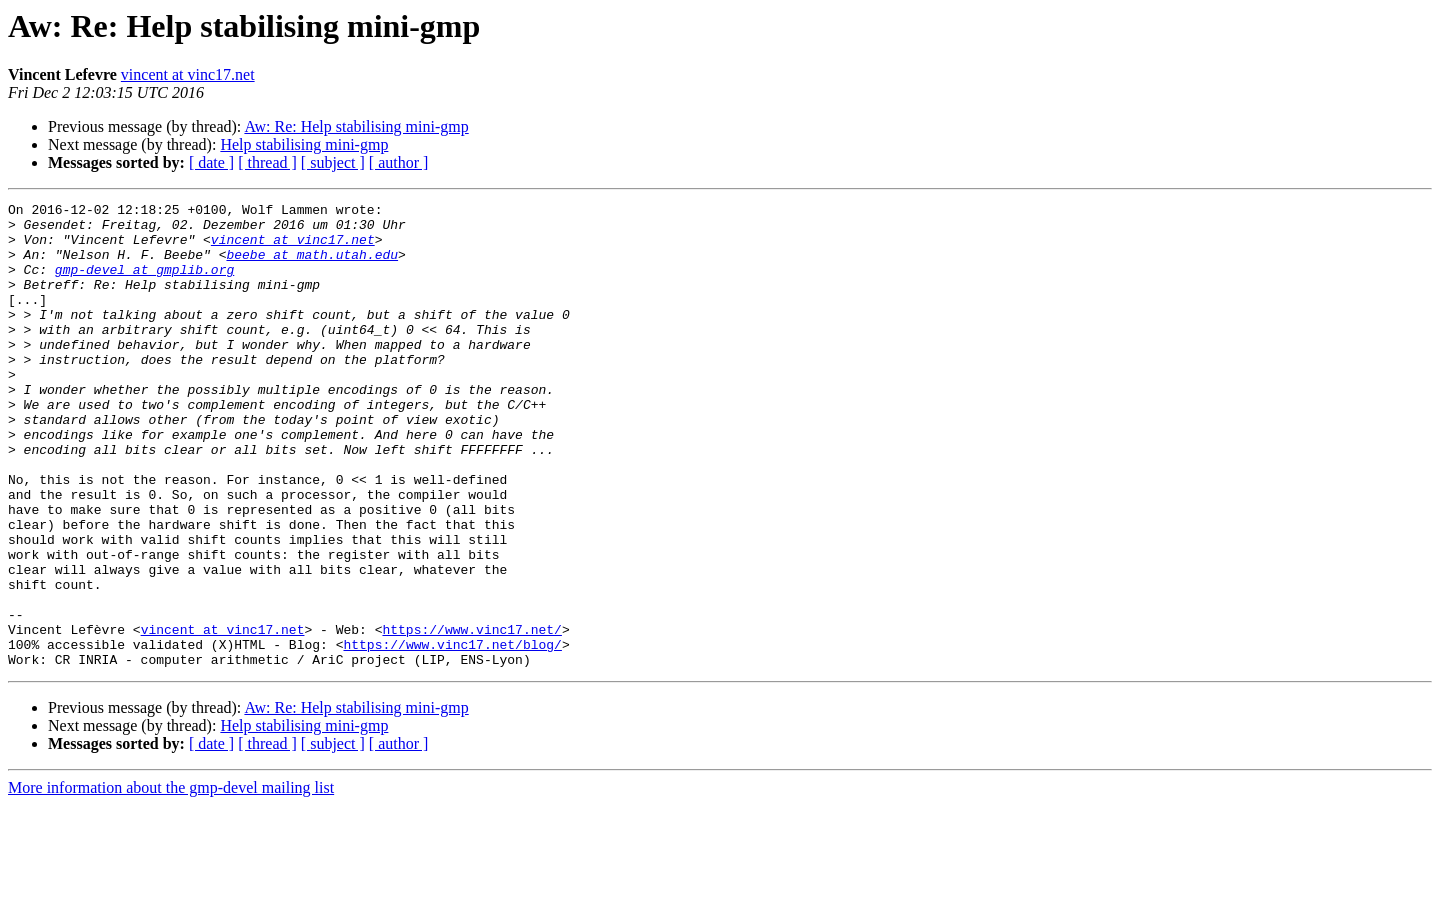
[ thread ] (267, 162)
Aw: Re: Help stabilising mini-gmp (356, 126)
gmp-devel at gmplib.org (144, 284)
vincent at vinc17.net (188, 74)
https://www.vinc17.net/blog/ (452, 734)
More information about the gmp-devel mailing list (171, 880)
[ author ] (399, 162)
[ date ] (211, 162)
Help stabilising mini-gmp (304, 144)
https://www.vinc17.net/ (471, 716)
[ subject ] (333, 162)
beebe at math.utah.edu (312, 266)
